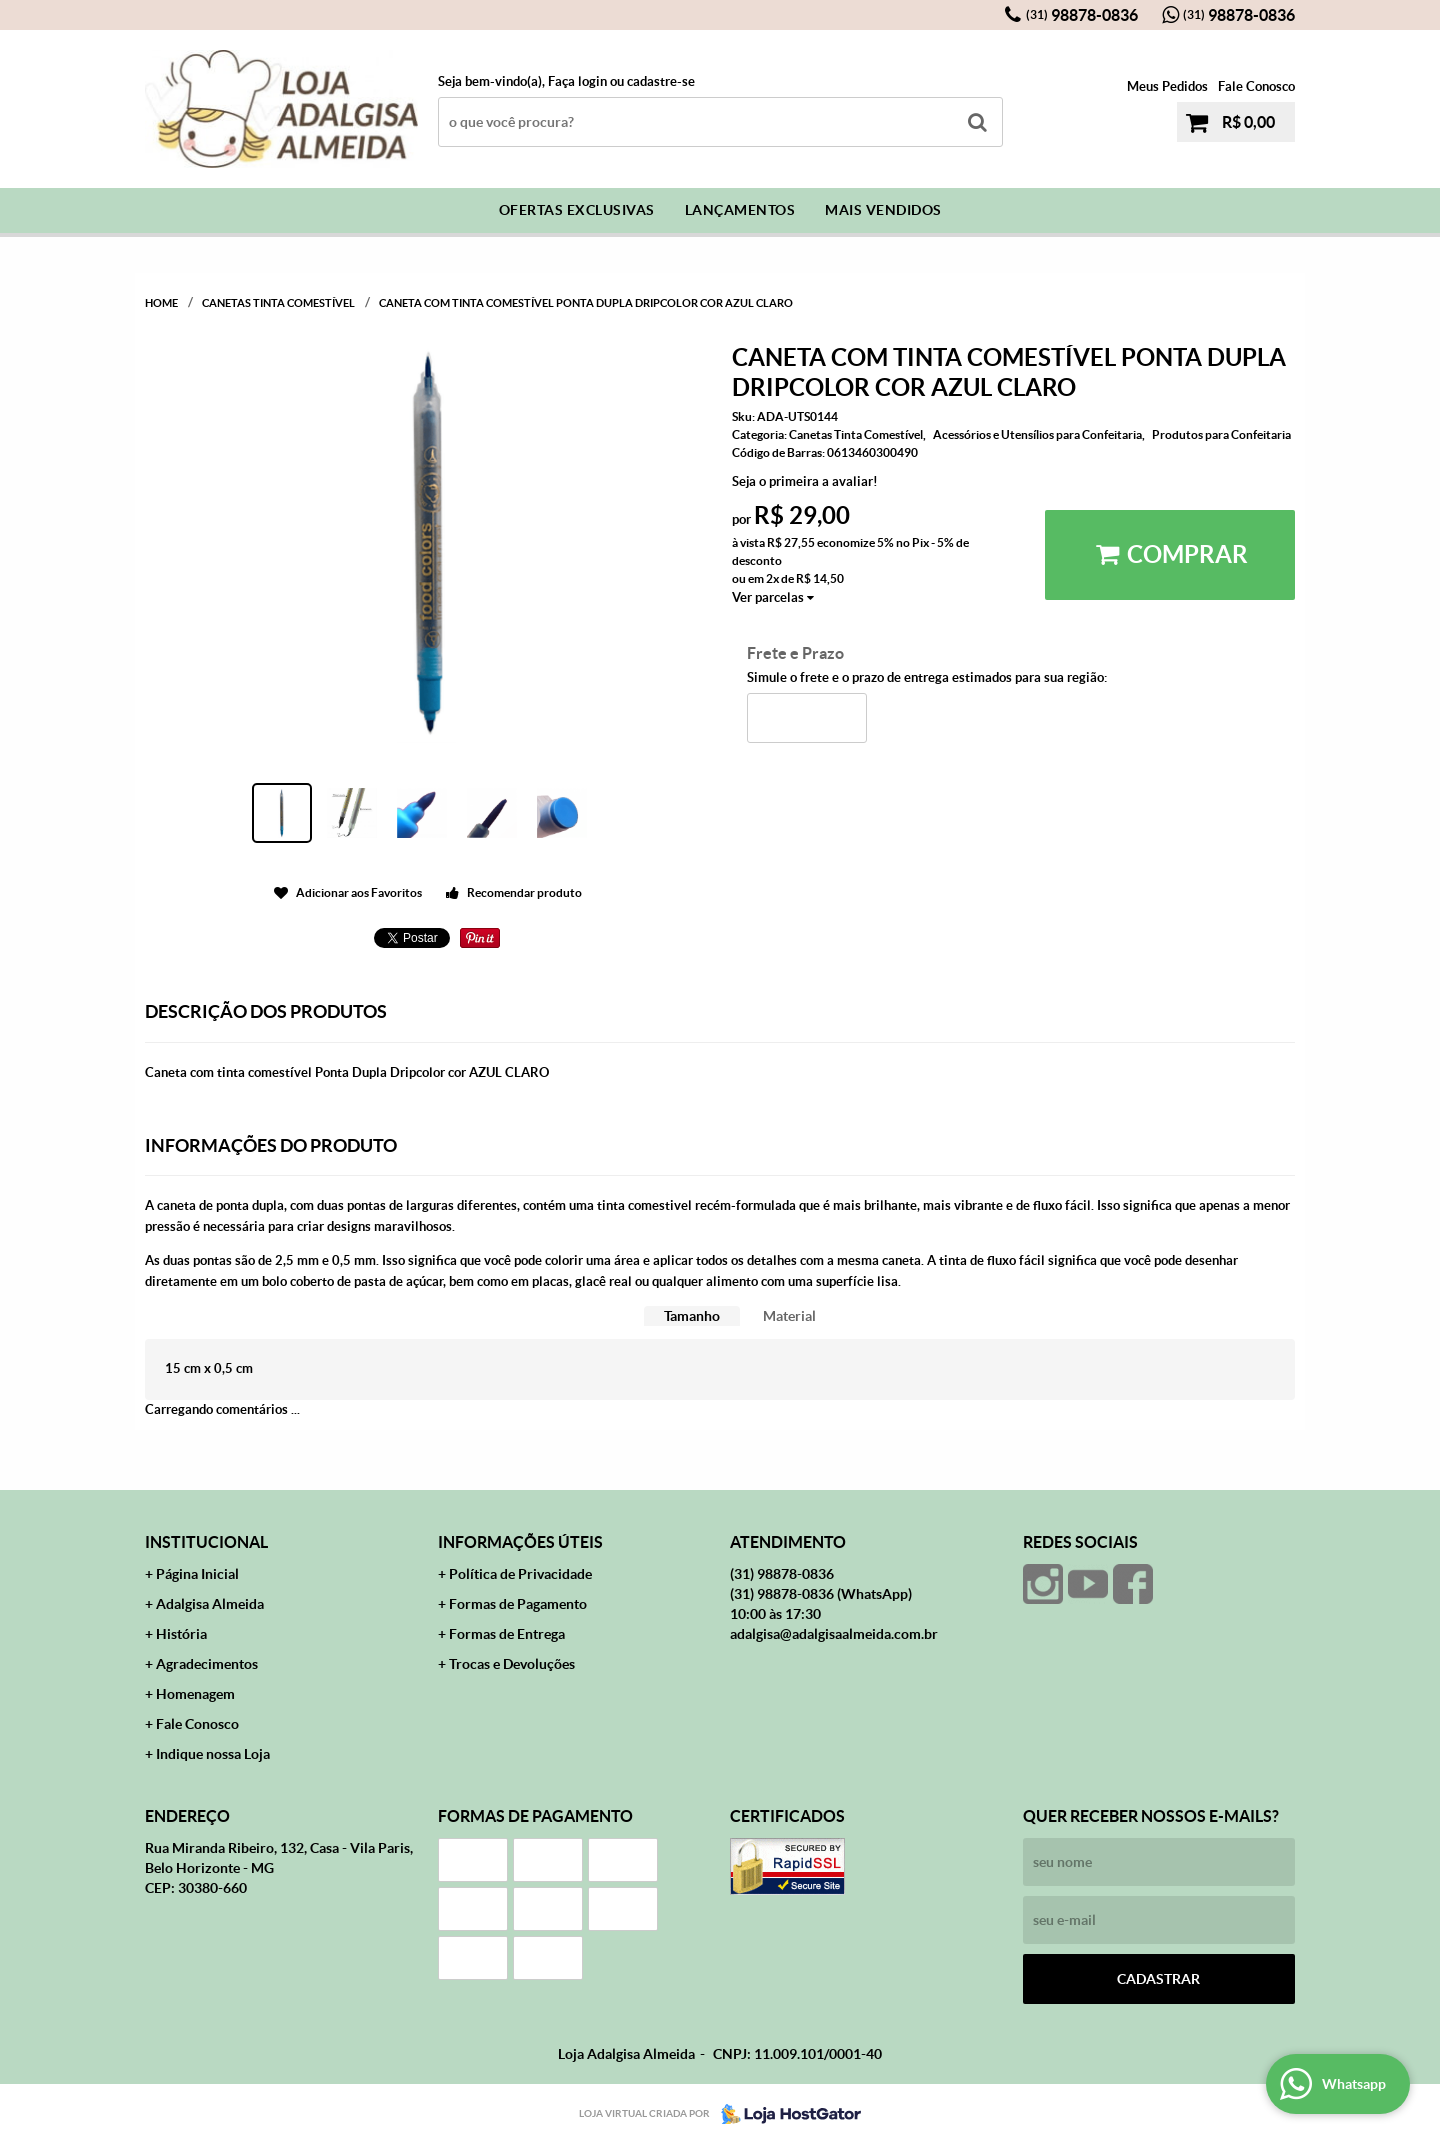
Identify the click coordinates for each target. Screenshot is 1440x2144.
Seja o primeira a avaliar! (805, 481)
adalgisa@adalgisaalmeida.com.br (834, 1634)
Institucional (206, 1542)
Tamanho (692, 1316)
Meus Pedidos (1167, 86)
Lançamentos (740, 210)
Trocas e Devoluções (512, 1664)
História (181, 1634)
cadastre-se (661, 81)
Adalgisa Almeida (210, 1604)
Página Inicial (197, 1574)
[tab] (692, 1316)
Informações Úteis (520, 1542)
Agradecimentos (207, 1664)
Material (789, 1316)
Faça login (577, 81)
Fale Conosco (1256, 86)
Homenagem (195, 1694)
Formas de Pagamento (518, 1604)
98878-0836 (1082, 15)
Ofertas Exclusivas (577, 210)
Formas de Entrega (507, 1634)
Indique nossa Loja (213, 1754)
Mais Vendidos (883, 210)
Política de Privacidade (520, 1574)
